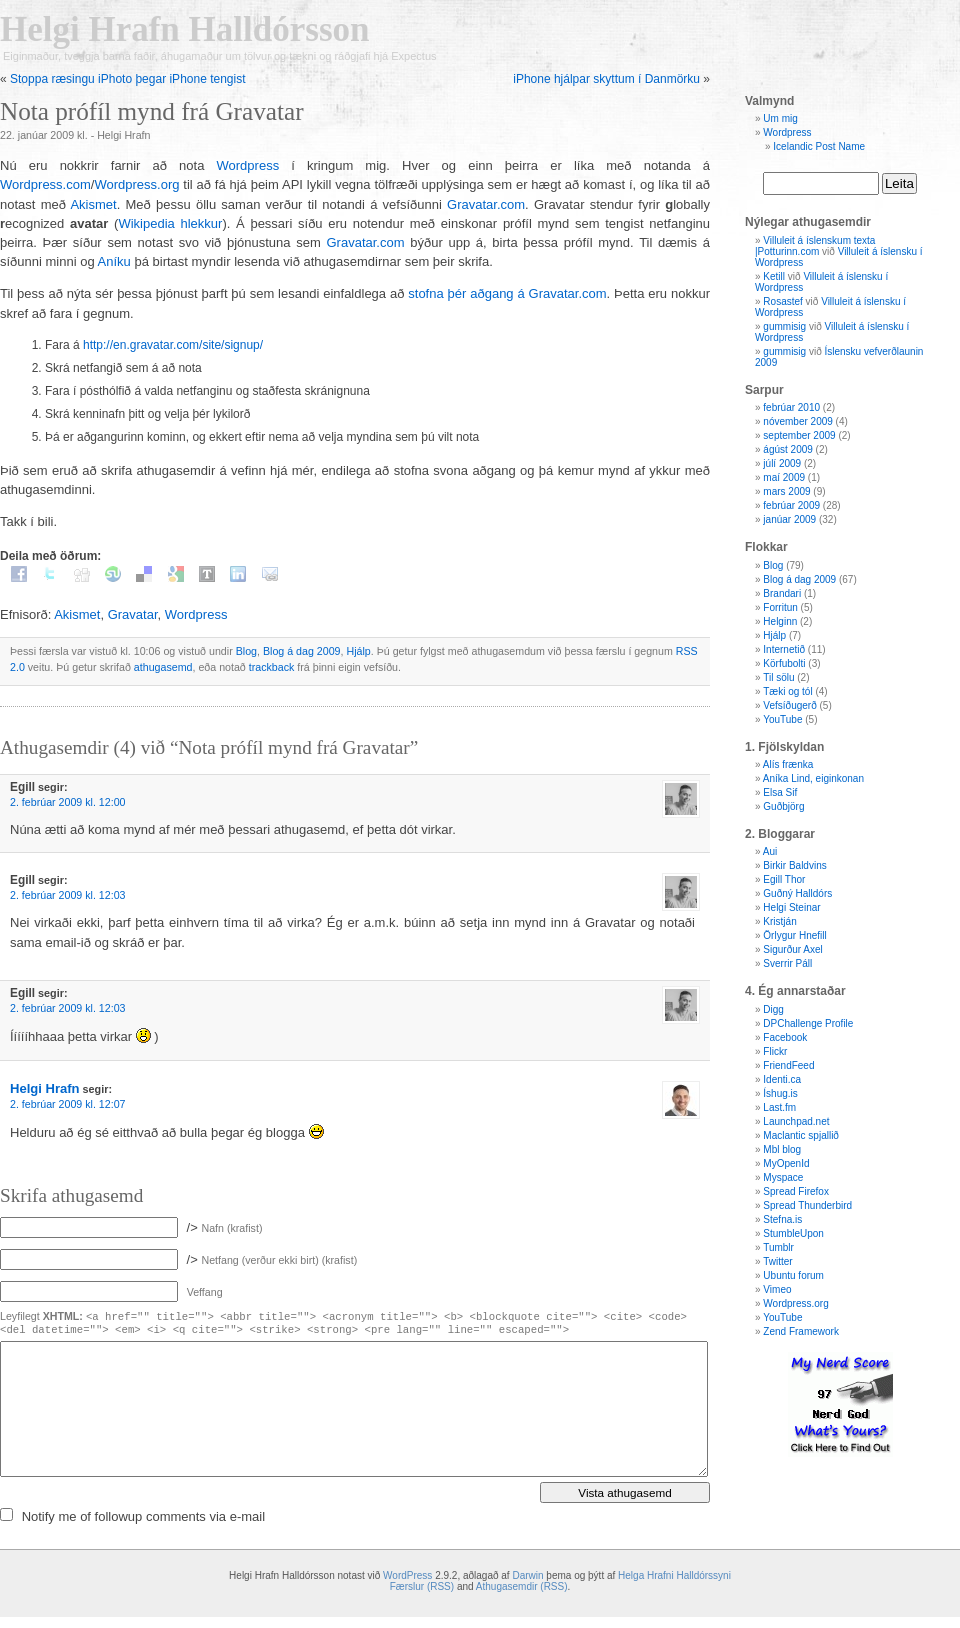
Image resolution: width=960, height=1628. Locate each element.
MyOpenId (786, 1163)
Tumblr (778, 1247)
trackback (272, 667)
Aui (770, 851)
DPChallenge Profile (808, 1023)
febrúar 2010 (791, 407)
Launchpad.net (796, 1121)
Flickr (775, 1051)
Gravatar (133, 614)
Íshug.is (780, 1093)
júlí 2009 (782, 463)
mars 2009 (786, 491)
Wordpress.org (136, 184)
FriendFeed (788, 1065)
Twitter (777, 1261)
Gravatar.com (486, 204)
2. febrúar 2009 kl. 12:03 (68, 895)
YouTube (782, 719)
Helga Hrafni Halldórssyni (674, 1575)
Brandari (782, 593)
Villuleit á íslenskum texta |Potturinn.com (815, 246)
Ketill (774, 276)
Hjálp (358, 651)
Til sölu (778, 677)
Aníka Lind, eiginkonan (813, 778)
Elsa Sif (780, 792)
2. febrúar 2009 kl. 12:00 (68, 802)
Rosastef (782, 301)
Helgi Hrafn (45, 1088)
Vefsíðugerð (789, 705)
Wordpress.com (45, 184)
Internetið (784, 649)
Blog (246, 651)
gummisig (784, 326)
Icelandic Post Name (819, 146)
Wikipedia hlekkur (170, 223)
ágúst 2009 (788, 449)
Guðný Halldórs (797, 893)
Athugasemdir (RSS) (522, 1586)
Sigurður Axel (792, 949)
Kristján (779, 921)
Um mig (780, 118)
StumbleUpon (793, 1233)
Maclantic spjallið (801, 1135)
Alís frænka (788, 764)
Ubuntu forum (793, 1275)
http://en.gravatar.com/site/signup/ (173, 345)
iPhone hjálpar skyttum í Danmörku (606, 79)
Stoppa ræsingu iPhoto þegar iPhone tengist (128, 79)
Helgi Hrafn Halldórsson (184, 29)
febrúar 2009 (791, 505)
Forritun (780, 607)
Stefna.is (782, 1219)
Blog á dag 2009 (302, 651)
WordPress (407, 1575)
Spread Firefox (796, 1191)
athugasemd (163, 667)
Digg (773, 1009)
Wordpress (248, 165)
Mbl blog (782, 1149)
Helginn (780, 621)
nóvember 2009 (798, 421)
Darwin (527, 1575)
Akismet (93, 204)
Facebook (785, 1037)
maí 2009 (784, 477)
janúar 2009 (789, 519)
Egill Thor (784, 879)
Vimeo (777, 1289)
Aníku (114, 261)
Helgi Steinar (791, 907)
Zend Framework (801, 1331)
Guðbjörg (783, 806)
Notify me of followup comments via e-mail (143, 1516)
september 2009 (799, 435)
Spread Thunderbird (807, 1205)
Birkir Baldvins (794, 865)
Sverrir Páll (787, 963)
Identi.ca (782, 1079)
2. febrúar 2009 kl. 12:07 (68, 1104)
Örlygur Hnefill (794, 935)
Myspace (783, 1177)
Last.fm (779, 1107)
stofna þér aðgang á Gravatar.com (507, 293)
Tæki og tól (787, 691)
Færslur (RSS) (422, 1586)
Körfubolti (784, 663)
